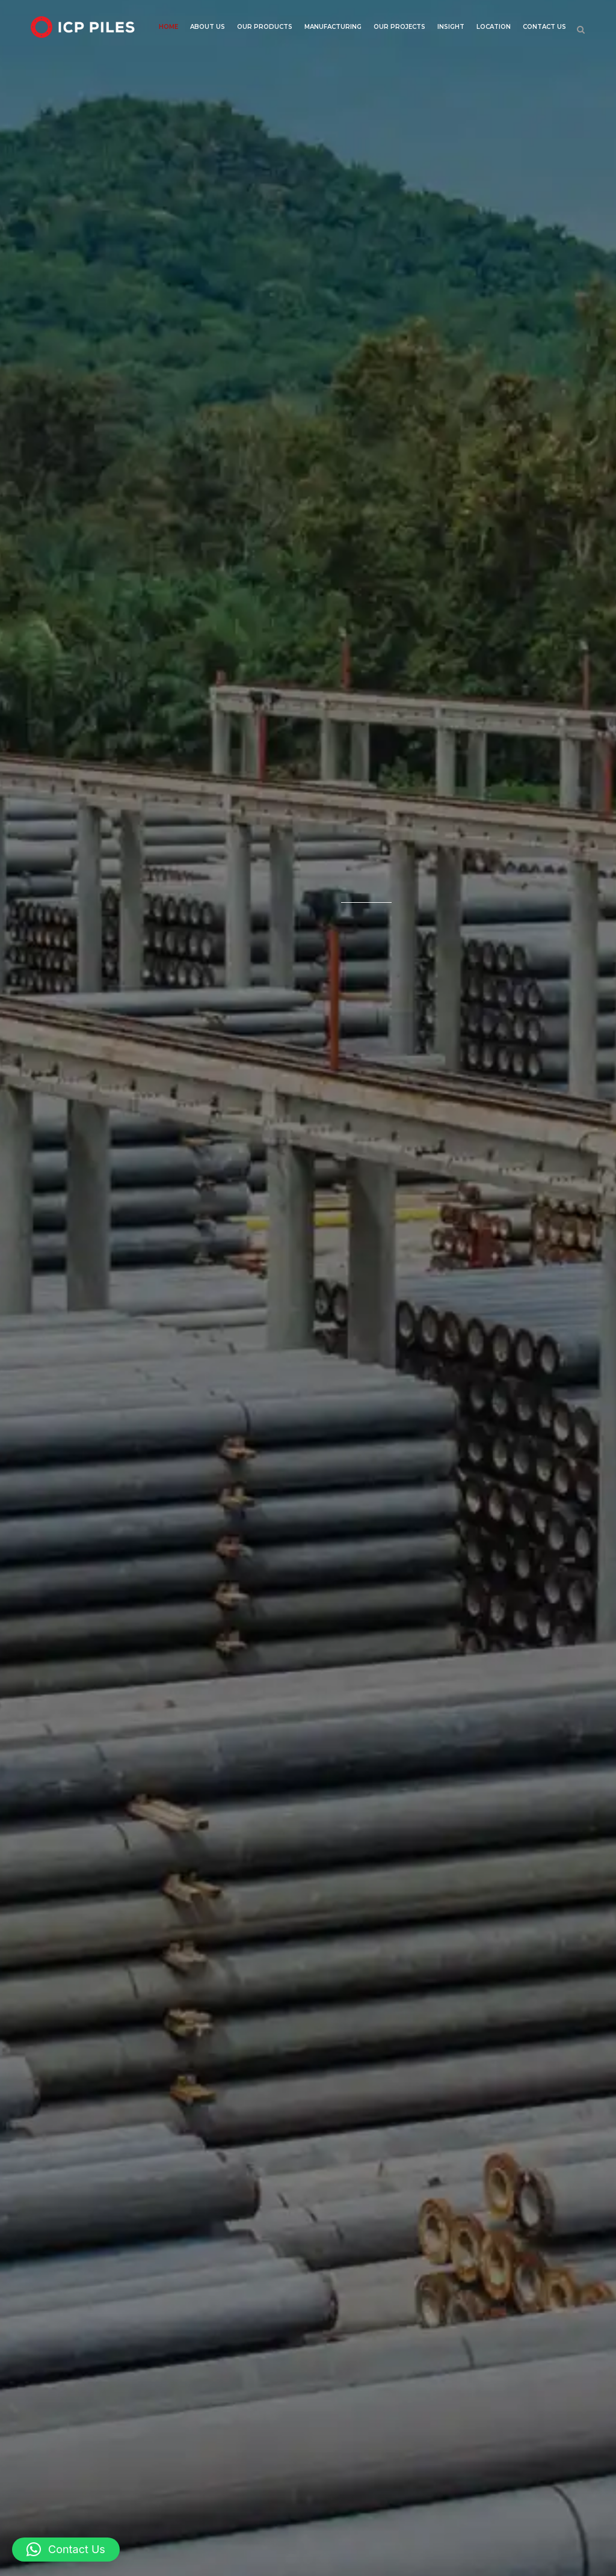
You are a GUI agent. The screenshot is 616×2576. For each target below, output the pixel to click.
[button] (66, 2550)
